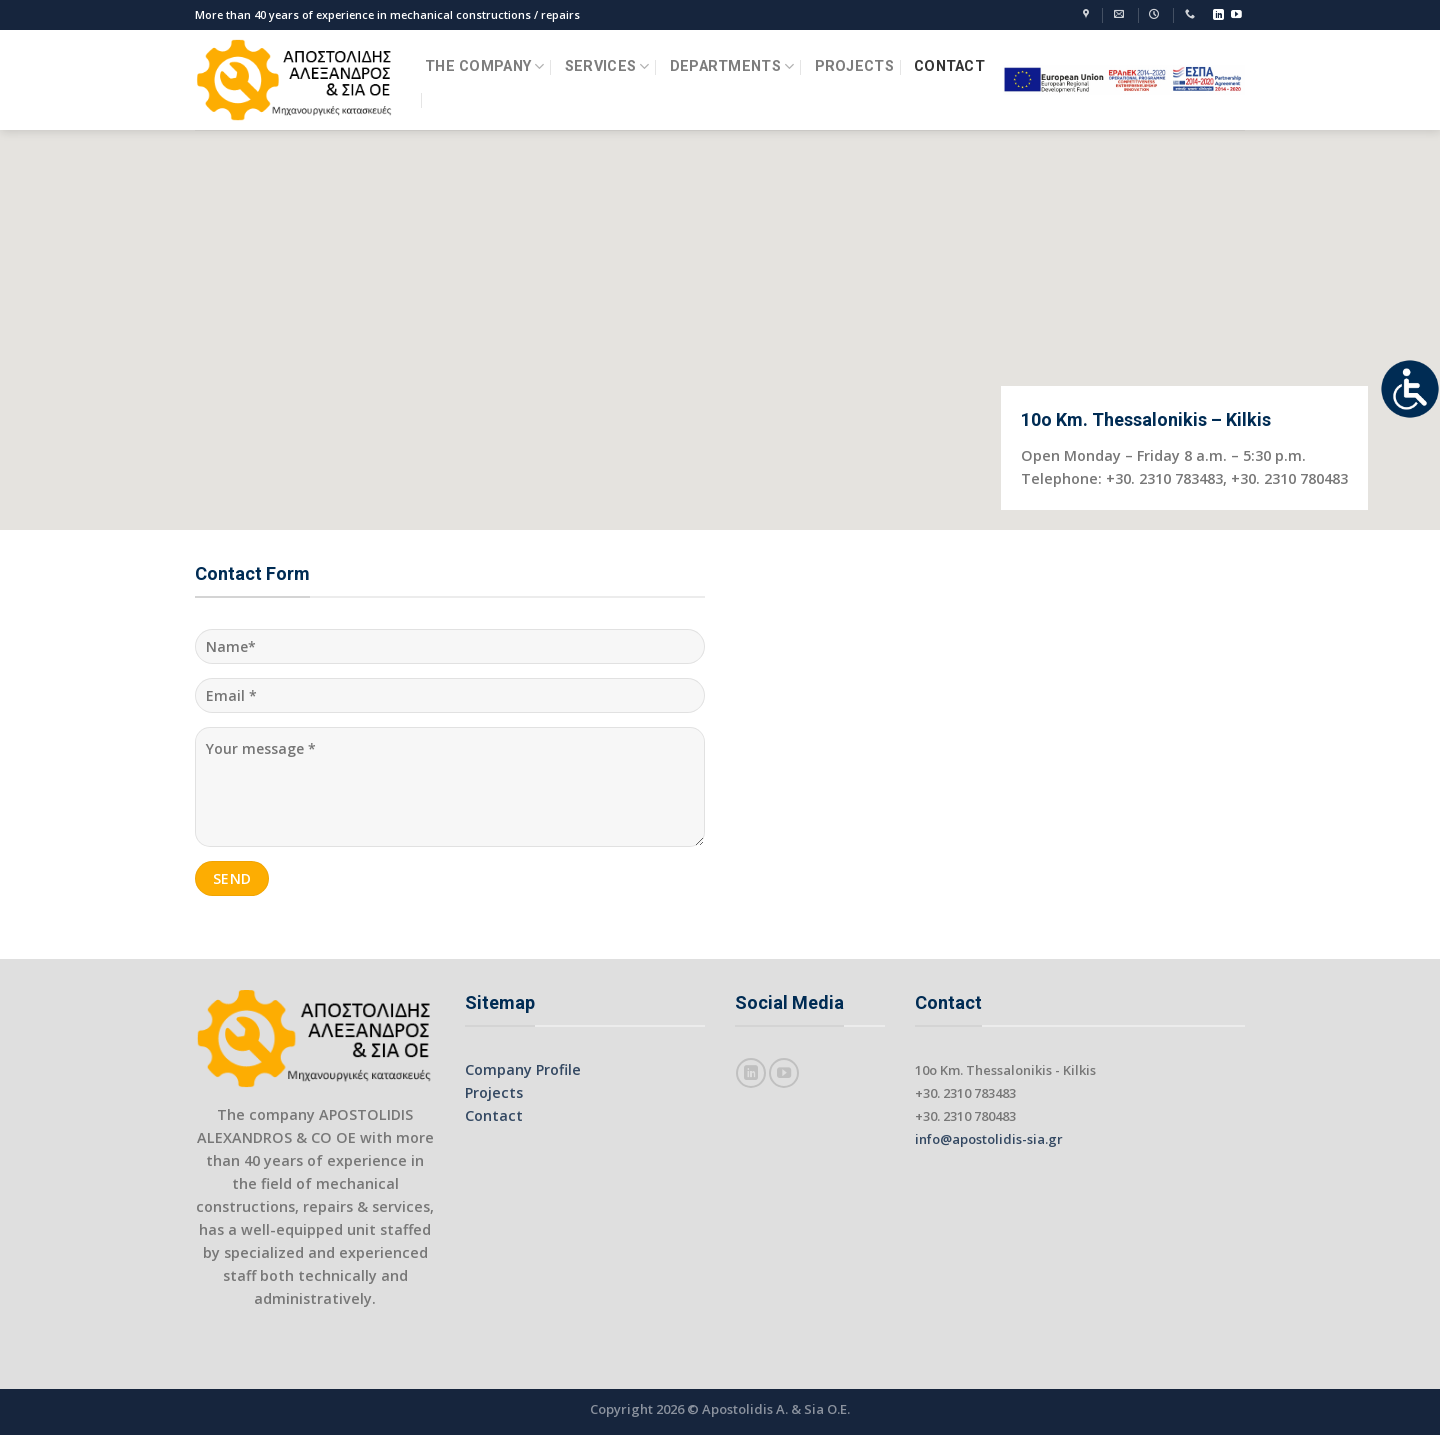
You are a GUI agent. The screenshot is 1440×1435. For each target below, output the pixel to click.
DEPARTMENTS (732, 66)
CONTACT (949, 66)
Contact (494, 1115)
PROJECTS (854, 66)
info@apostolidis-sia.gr (989, 1139)
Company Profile (523, 1069)
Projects (494, 1092)
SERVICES (607, 66)
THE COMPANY (485, 66)
